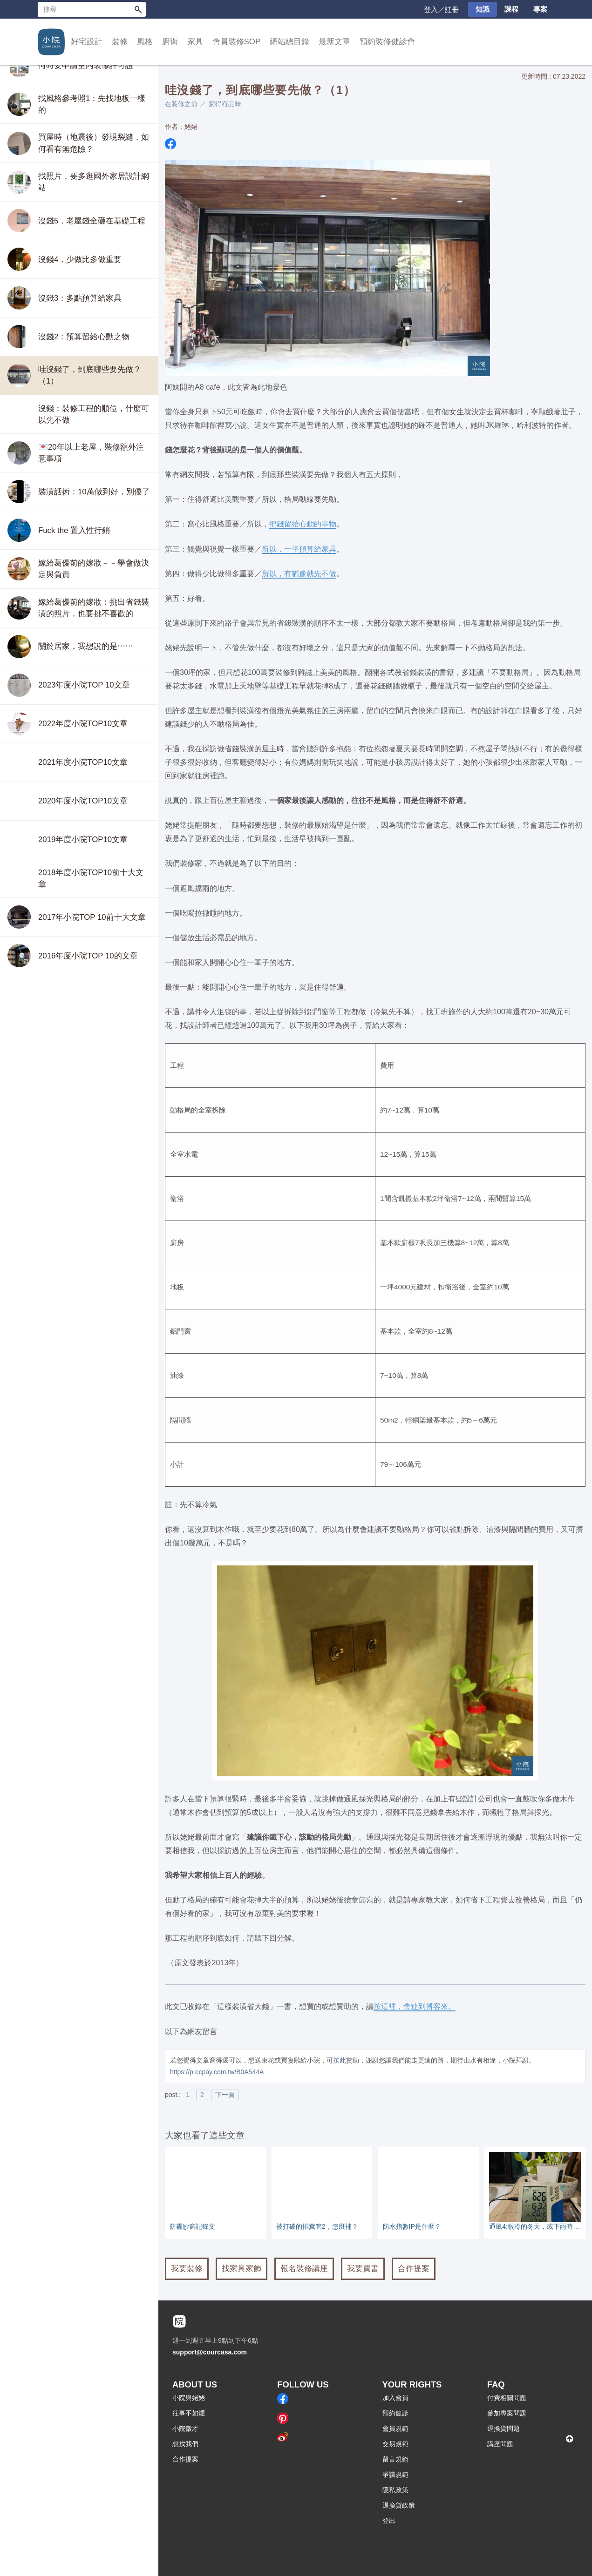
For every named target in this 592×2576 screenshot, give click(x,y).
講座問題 (500, 2444)
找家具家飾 (241, 2268)
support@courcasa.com (209, 2352)
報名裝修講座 (304, 2268)
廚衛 (170, 41)
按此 (339, 2060)
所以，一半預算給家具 (299, 549)
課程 (511, 9)
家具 (195, 41)
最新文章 (334, 41)
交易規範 (395, 2444)
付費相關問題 (506, 2397)
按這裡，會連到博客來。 (415, 2006)
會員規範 (395, 2428)
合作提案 (413, 2268)
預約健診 (395, 2413)
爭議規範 (395, 2474)
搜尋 (138, 9)
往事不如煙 (188, 2413)
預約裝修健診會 (387, 41)
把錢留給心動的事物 (302, 523)
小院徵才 (185, 2428)
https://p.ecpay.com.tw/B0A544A (217, 2072)
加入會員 (395, 2397)
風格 (145, 41)
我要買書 (363, 2268)
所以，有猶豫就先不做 (299, 573)
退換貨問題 (503, 2428)
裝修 (120, 41)
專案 (540, 9)
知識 (483, 9)
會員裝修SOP (236, 41)
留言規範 (395, 2459)
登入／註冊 (441, 9)
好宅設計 (86, 41)
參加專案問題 (506, 2413)
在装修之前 (181, 104)
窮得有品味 (225, 104)
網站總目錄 (289, 41)
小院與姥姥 (188, 2397)
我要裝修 (187, 2268)
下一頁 (225, 2094)
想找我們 (185, 2444)
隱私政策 (395, 2490)
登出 (388, 2520)
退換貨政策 (398, 2505)
